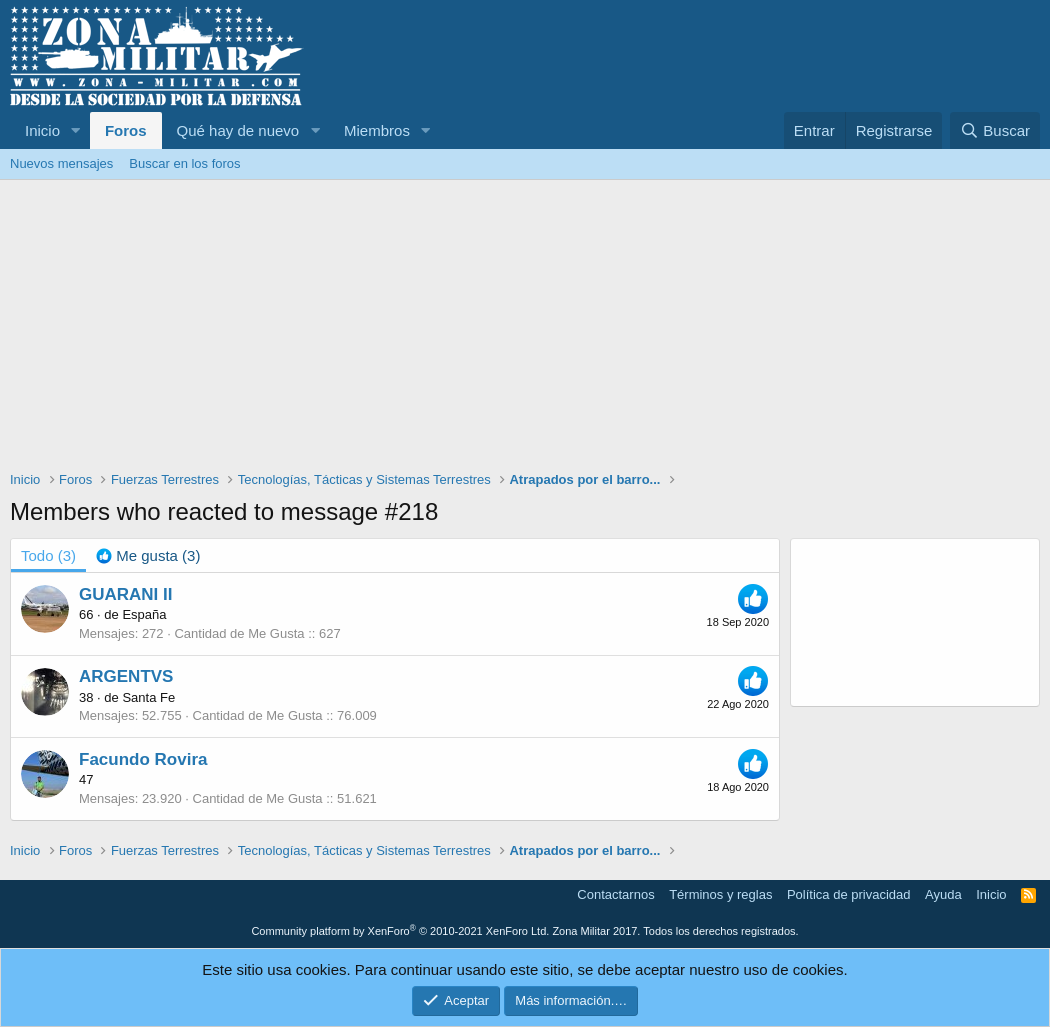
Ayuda (943, 894)
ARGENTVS (126, 676)
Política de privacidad (849, 894)
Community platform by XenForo (400, 931)
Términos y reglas (720, 894)
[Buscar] (995, 130)
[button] (76, 130)
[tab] (148, 555)
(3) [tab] (48, 555)
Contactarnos (615, 894)
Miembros (377, 130)
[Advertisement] (525, 330)
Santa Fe (148, 697)
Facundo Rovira (143, 759)
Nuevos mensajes (61, 163)
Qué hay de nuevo (238, 130)
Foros (126, 130)
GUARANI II (126, 594)
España (144, 614)
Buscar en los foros (184, 163)
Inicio (42, 130)
